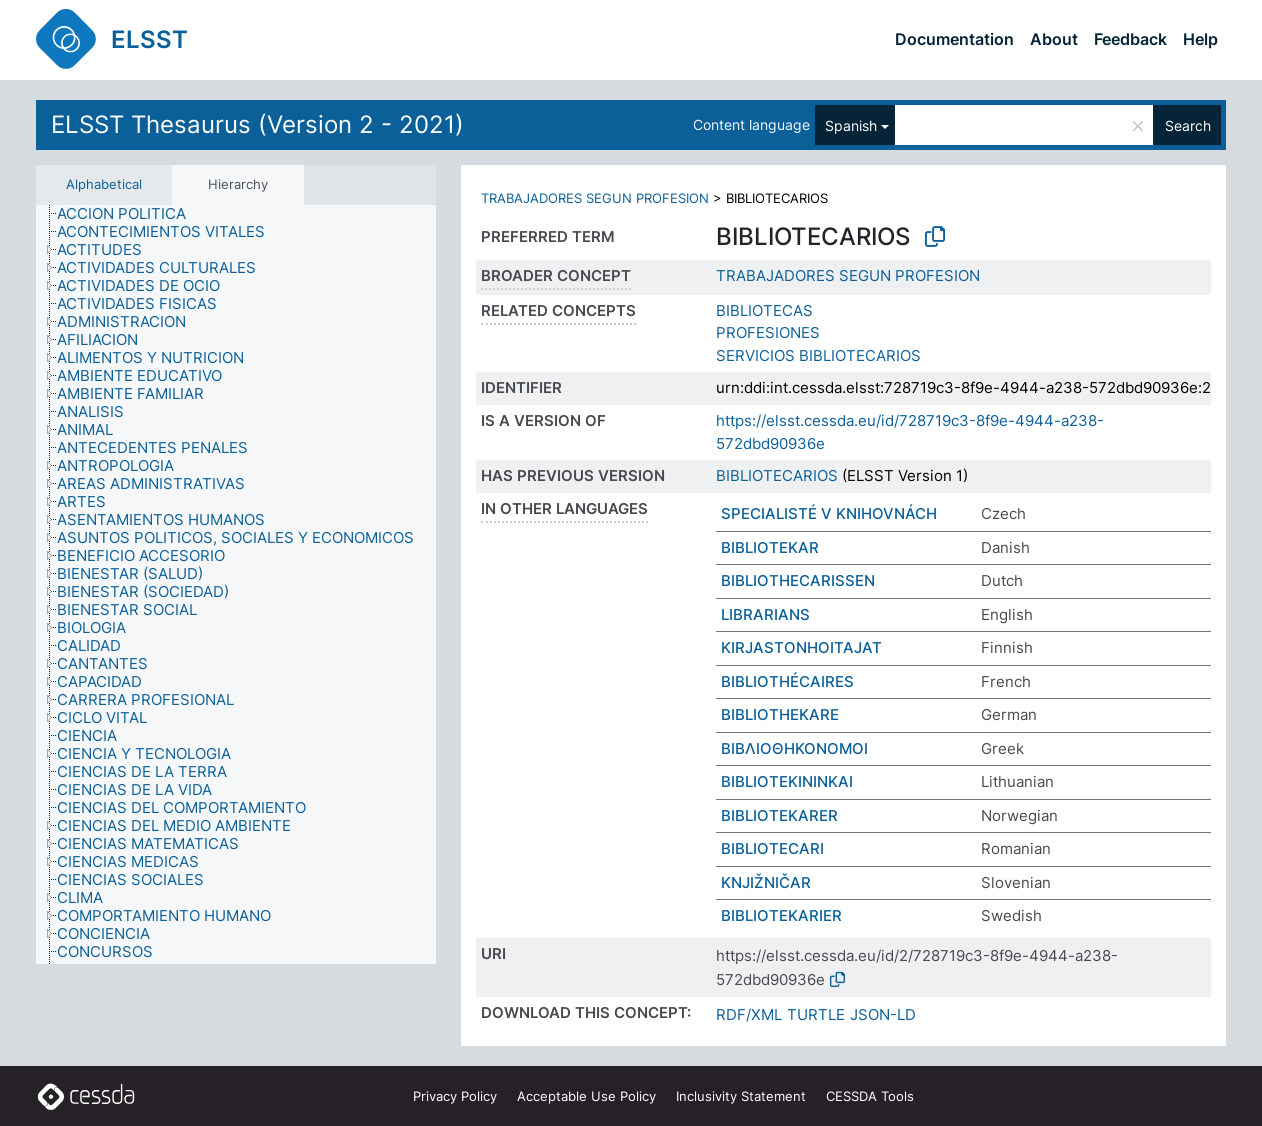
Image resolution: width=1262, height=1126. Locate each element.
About (1054, 39)
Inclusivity (741, 1096)
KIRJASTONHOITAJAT (801, 647)
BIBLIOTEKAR (770, 547)
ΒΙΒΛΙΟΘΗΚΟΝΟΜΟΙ (794, 748)
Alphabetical (104, 184)
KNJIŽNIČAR (766, 882)
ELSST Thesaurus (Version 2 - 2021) (257, 124)
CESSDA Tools (870, 1096)
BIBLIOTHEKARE (780, 714)
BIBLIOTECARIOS (777, 475)
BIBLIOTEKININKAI (787, 781)
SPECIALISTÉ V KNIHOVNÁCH (829, 513)
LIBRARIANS (765, 614)
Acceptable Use (586, 1096)
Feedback (1130, 39)
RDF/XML (749, 1014)
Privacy (455, 1096)
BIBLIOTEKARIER (781, 915)
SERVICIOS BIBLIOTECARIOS (818, 355)
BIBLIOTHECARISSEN (798, 580)
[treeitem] (130, 214)
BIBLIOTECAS (764, 310)
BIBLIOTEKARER (779, 815)
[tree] (236, 585)
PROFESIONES (768, 332)
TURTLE (816, 1014)
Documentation (954, 39)
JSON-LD (883, 1014)
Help (1200, 39)
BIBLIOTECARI (772, 848)
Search (1188, 125)
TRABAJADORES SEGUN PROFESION (595, 198)
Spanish (851, 125)
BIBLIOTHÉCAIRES (787, 681)
